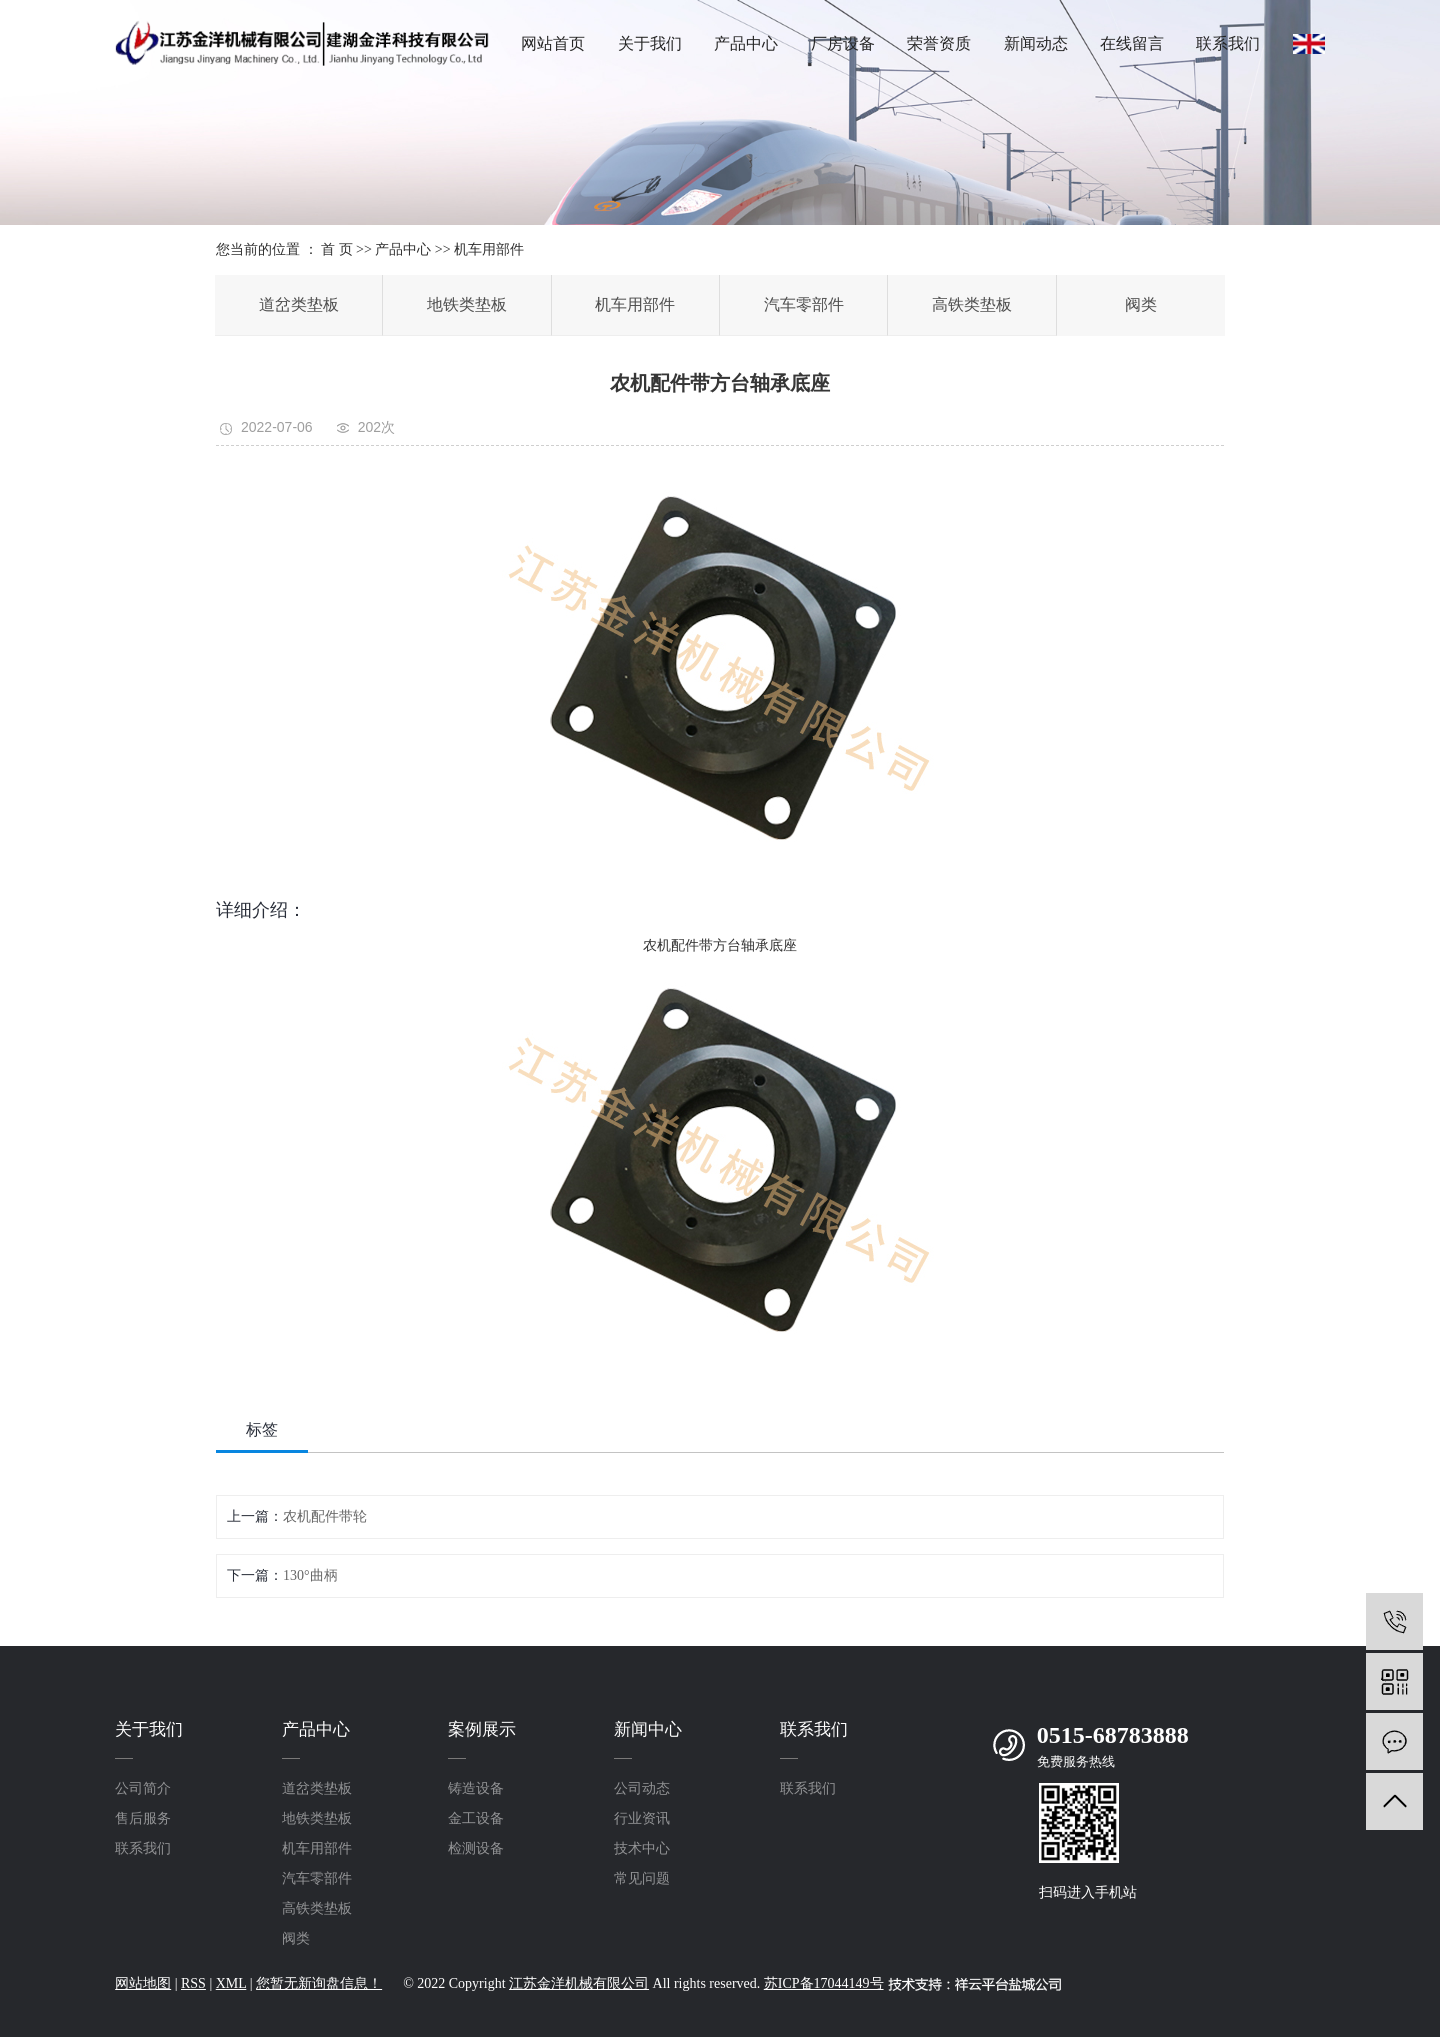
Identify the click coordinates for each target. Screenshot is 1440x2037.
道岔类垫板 (299, 304)
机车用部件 (489, 249)
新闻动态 (1036, 43)
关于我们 (650, 43)
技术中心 (642, 1848)
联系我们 (1228, 43)
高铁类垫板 (972, 304)
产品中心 (746, 43)
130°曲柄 (310, 1575)
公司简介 (143, 1788)
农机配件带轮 (325, 1516)
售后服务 (143, 1818)
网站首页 (553, 43)
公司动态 (642, 1788)
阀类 (1141, 304)
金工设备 (476, 1818)
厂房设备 (843, 43)
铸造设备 (476, 1788)
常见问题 (642, 1878)
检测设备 (476, 1848)
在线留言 (1132, 43)
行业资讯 (642, 1818)
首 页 (337, 249)
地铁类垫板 (467, 304)
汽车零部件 (804, 304)
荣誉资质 (939, 43)
